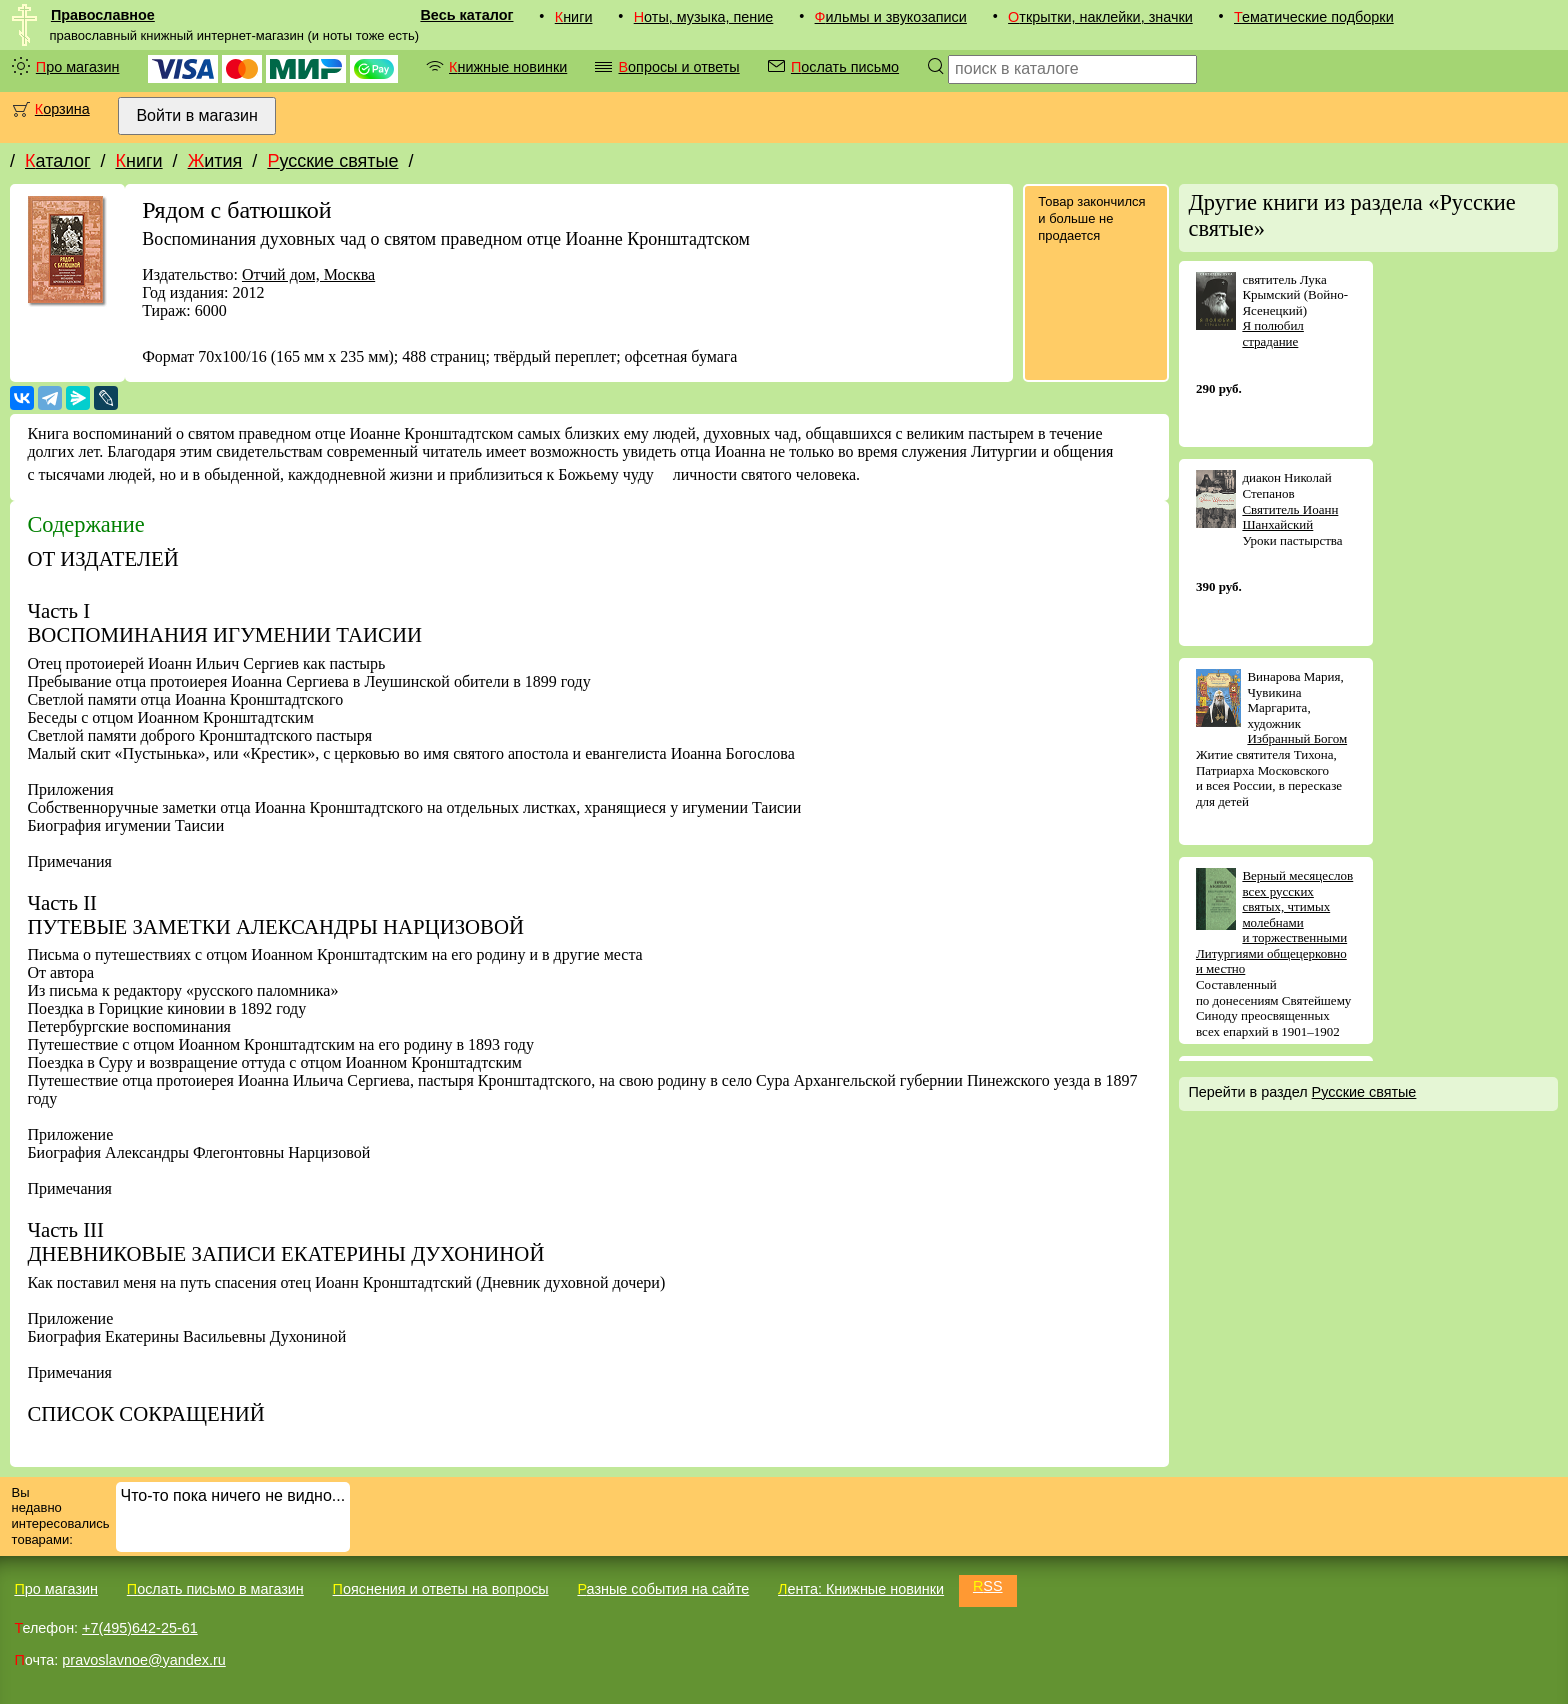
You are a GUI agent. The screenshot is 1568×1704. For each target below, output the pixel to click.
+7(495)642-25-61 (140, 1628)
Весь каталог (466, 15)
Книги (574, 17)
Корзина (62, 109)
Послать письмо (845, 67)
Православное (103, 15)
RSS (988, 1586)
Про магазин (78, 67)
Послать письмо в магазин (215, 1589)
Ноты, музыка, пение (704, 17)
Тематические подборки (1314, 17)
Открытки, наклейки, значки (1100, 17)
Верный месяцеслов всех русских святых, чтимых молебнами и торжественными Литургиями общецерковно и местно (1274, 922)
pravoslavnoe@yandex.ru (143, 1660)
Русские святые (332, 161)
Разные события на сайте (663, 1589)
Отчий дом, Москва (308, 274)
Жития (215, 161)
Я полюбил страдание (1272, 333)
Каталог (57, 161)
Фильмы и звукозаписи (891, 17)
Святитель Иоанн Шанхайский (1290, 517)
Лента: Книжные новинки (861, 1589)
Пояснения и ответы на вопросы (441, 1589)
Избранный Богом (1297, 738)
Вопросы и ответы (678, 67)
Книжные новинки (508, 67)
